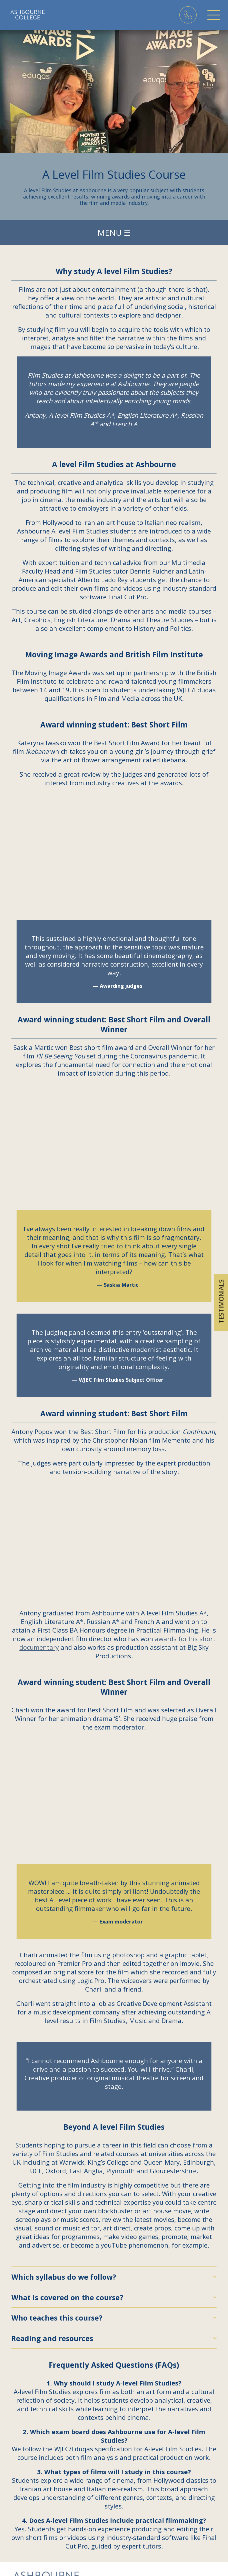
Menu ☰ (114, 232)
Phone (188, 14)
